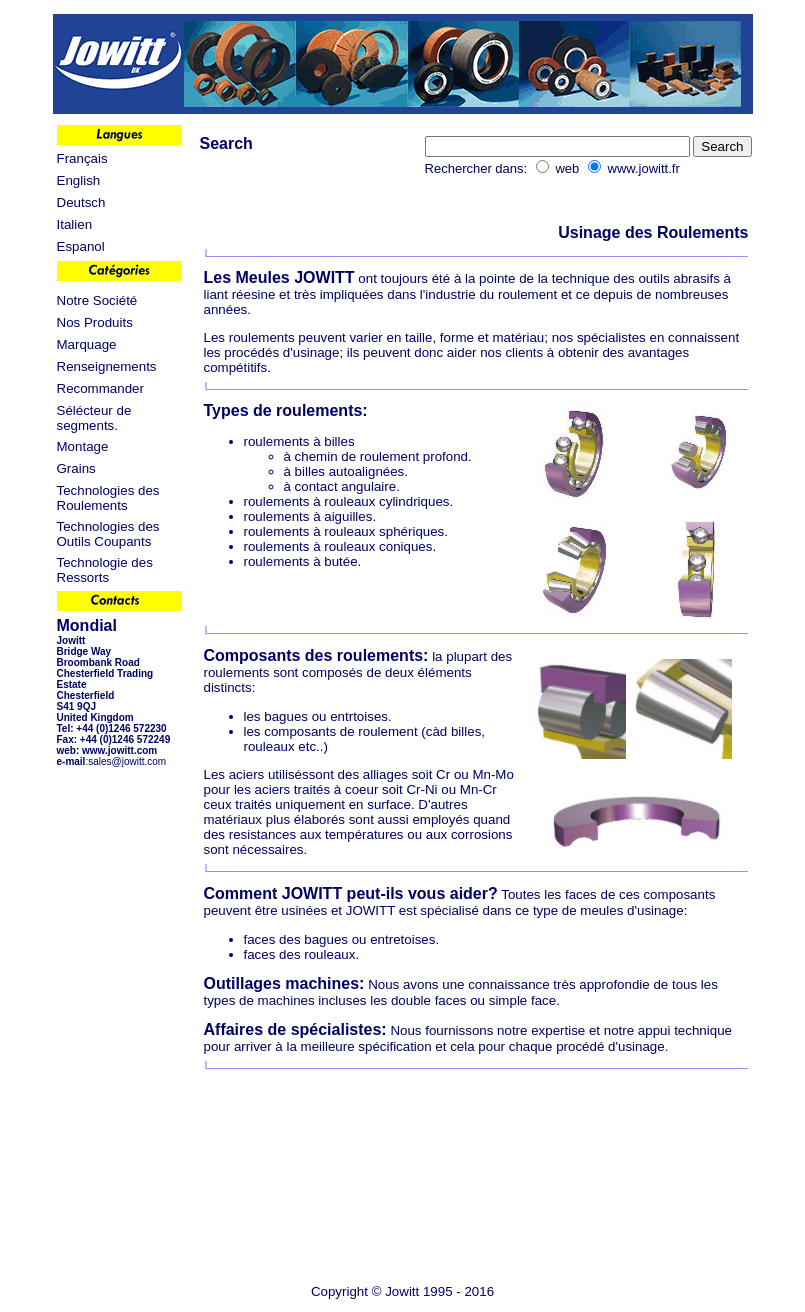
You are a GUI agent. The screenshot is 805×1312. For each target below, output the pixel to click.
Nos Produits (95, 322)
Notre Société (97, 300)
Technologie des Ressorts (105, 570)
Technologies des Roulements (108, 498)
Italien (75, 224)
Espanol (81, 246)
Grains (76, 468)
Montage (83, 446)
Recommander (100, 388)
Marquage (87, 344)
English (79, 180)
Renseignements (107, 366)
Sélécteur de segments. (94, 418)
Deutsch (81, 202)
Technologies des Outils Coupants (108, 534)
